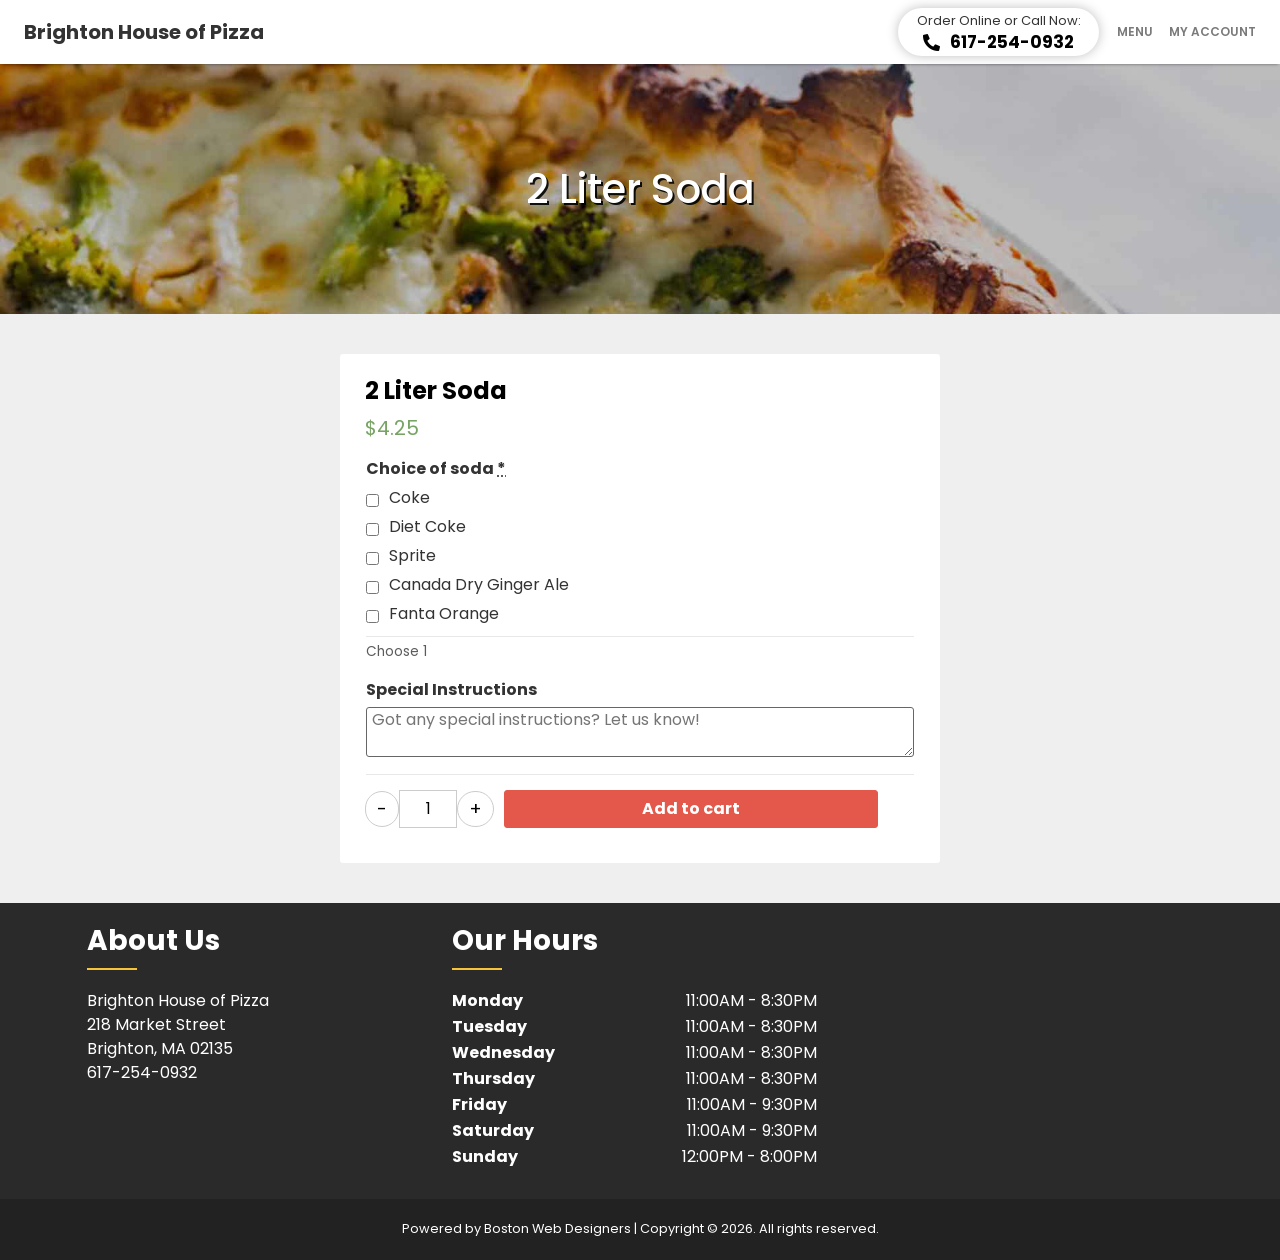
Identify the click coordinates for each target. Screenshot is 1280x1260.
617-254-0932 (142, 1072)
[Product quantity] (428, 809)
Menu (1135, 32)
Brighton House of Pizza (144, 32)
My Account (1212, 32)
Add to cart (691, 808)
